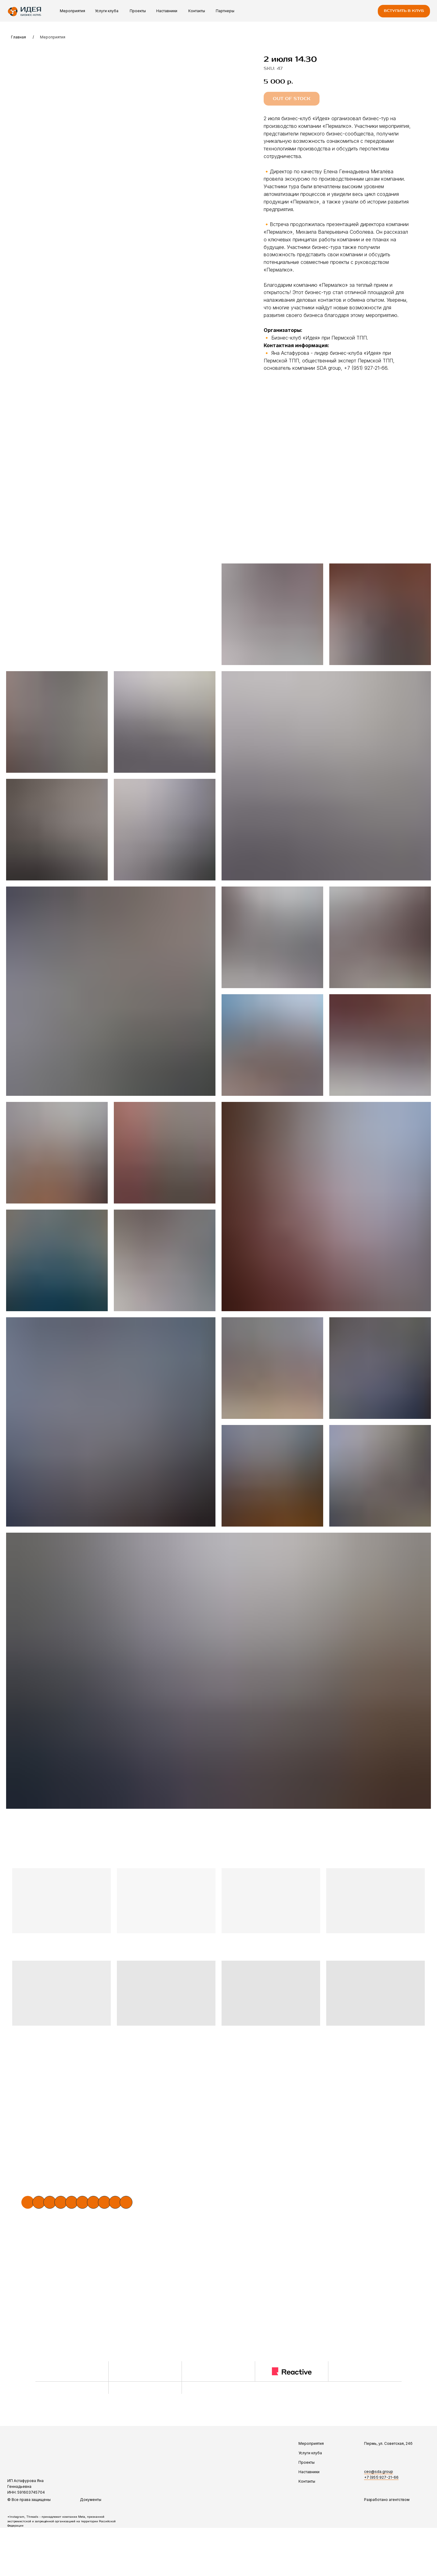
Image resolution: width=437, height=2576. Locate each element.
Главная (18, 37)
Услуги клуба (106, 11)
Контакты (196, 11)
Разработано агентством (387, 2499)
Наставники (166, 11)
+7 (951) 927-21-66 (381, 2477)
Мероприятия (72, 11)
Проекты (138, 11)
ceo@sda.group (378, 2471)
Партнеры (225, 11)
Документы (90, 2499)
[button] (404, 11)
